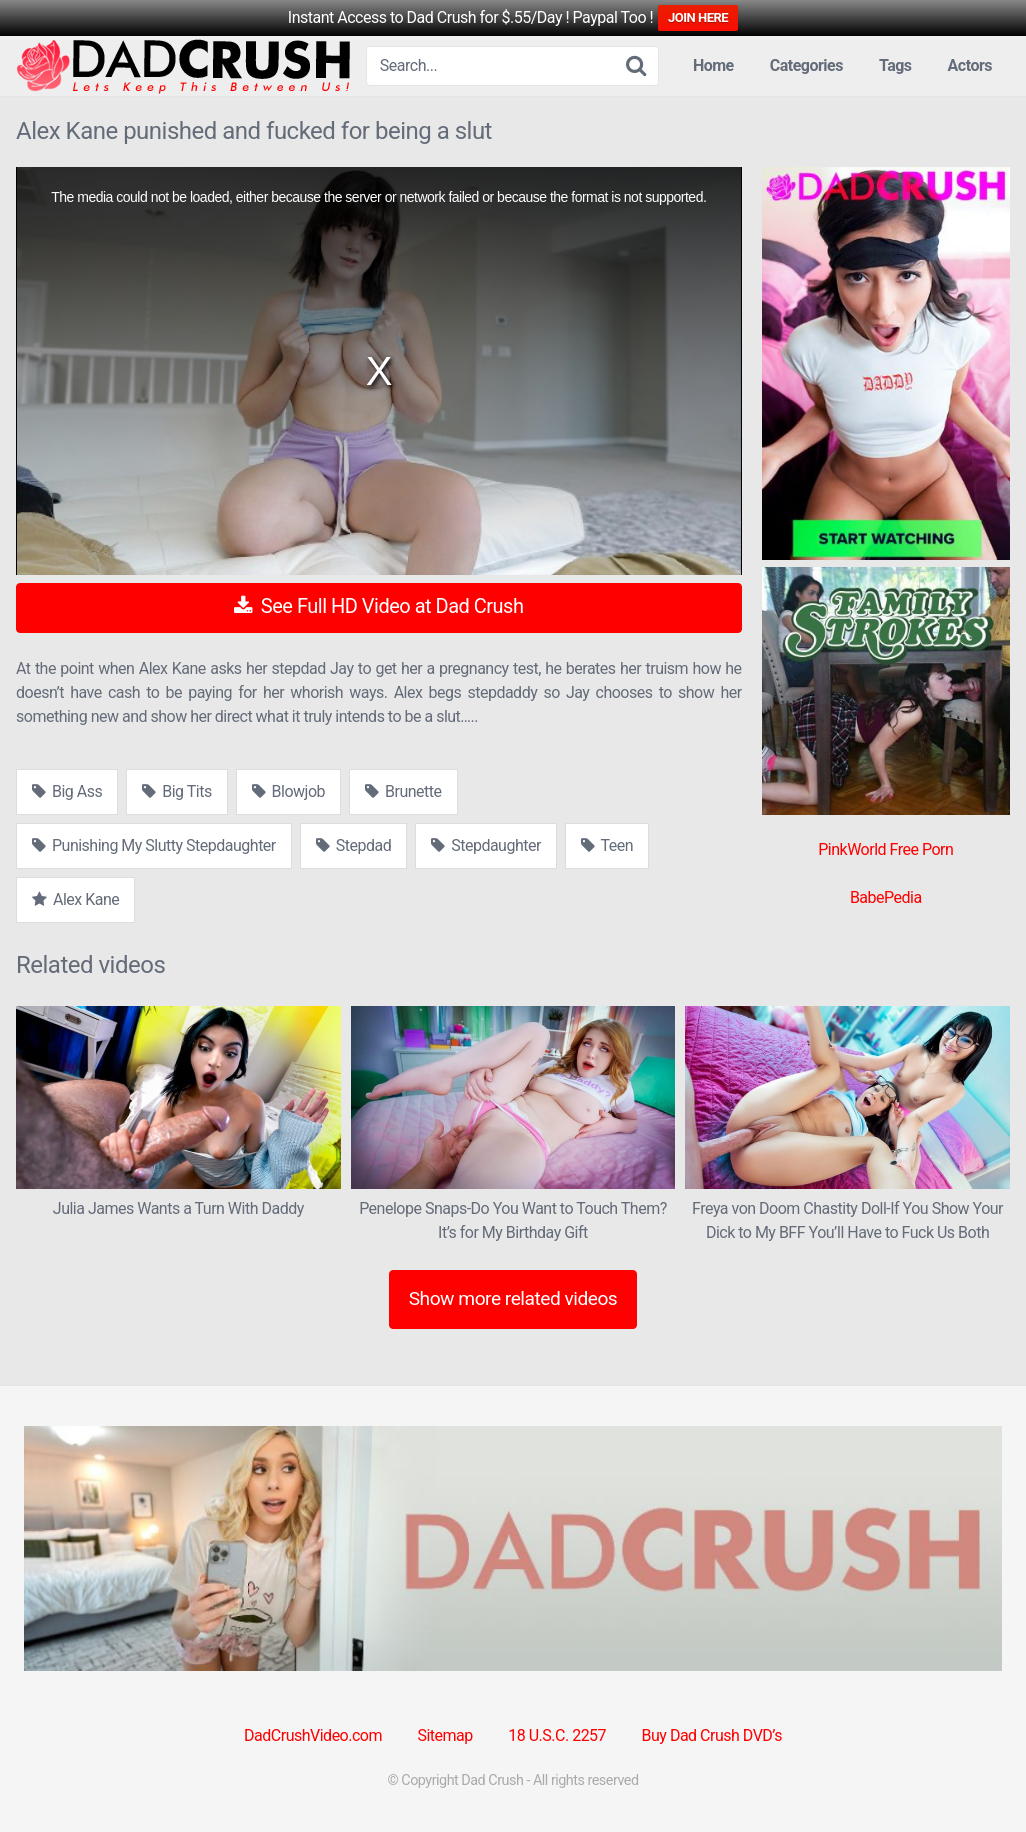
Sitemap (444, 1735)
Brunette (403, 791)
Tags (895, 65)
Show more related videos (513, 1298)
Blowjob (288, 791)
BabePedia (886, 897)
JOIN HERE (698, 17)
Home (713, 65)
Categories (806, 65)
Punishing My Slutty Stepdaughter (154, 845)
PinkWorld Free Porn (885, 849)
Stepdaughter (486, 845)
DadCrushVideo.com (313, 1735)
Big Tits (176, 791)
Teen (607, 845)
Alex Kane (75, 899)
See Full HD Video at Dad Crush (378, 606)
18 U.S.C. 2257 (557, 1735)
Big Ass (67, 791)
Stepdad (353, 845)
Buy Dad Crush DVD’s (712, 1735)
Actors (970, 65)
